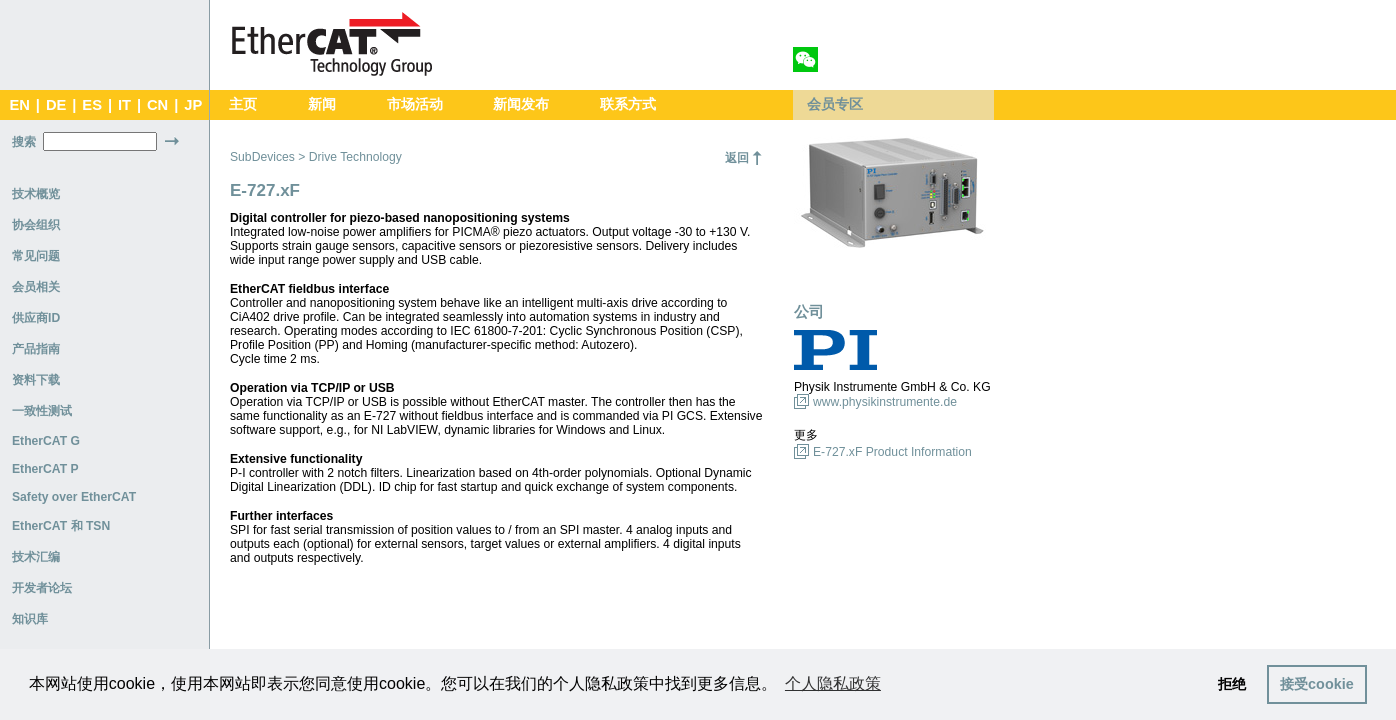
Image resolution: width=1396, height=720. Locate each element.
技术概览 (36, 194)
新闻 (322, 104)
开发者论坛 (42, 588)
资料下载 (36, 380)
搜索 (24, 142)
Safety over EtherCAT (74, 497)
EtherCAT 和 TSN (61, 526)
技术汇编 (36, 557)
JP (193, 105)
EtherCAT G (46, 441)
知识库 (30, 619)
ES (92, 105)
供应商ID (36, 318)
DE (56, 105)
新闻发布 (521, 104)
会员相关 (36, 287)
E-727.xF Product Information (892, 452)
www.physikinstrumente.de (885, 402)
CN (157, 105)
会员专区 (835, 104)
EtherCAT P (45, 469)
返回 (737, 158)
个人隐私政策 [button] (833, 683)
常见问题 (36, 256)
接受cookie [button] (1317, 684)
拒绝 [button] (1232, 684)
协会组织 (36, 225)
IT (124, 105)
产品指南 (36, 349)
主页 (243, 104)
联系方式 (628, 104)
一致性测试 (42, 411)
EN (19, 105)
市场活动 (415, 104)
